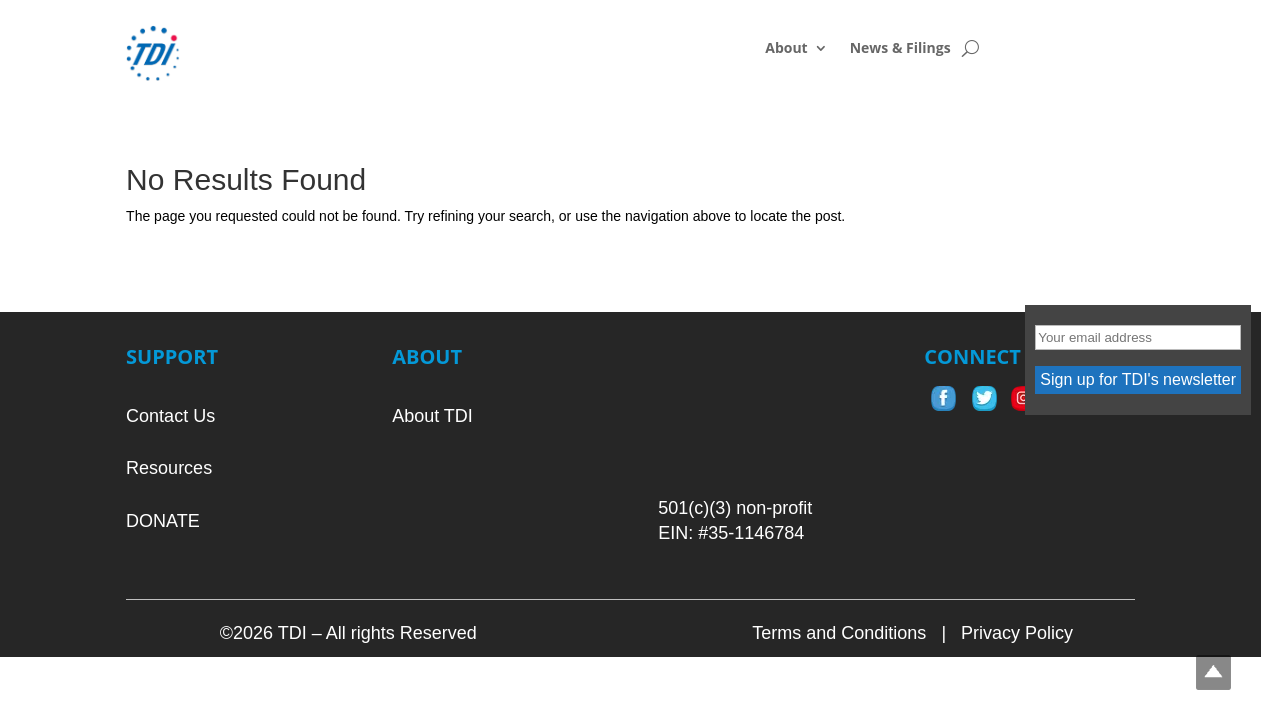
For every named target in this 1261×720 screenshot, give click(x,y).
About (786, 49)
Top (1213, 672)
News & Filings (900, 49)
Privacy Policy (1017, 633)
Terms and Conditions (839, 633)
